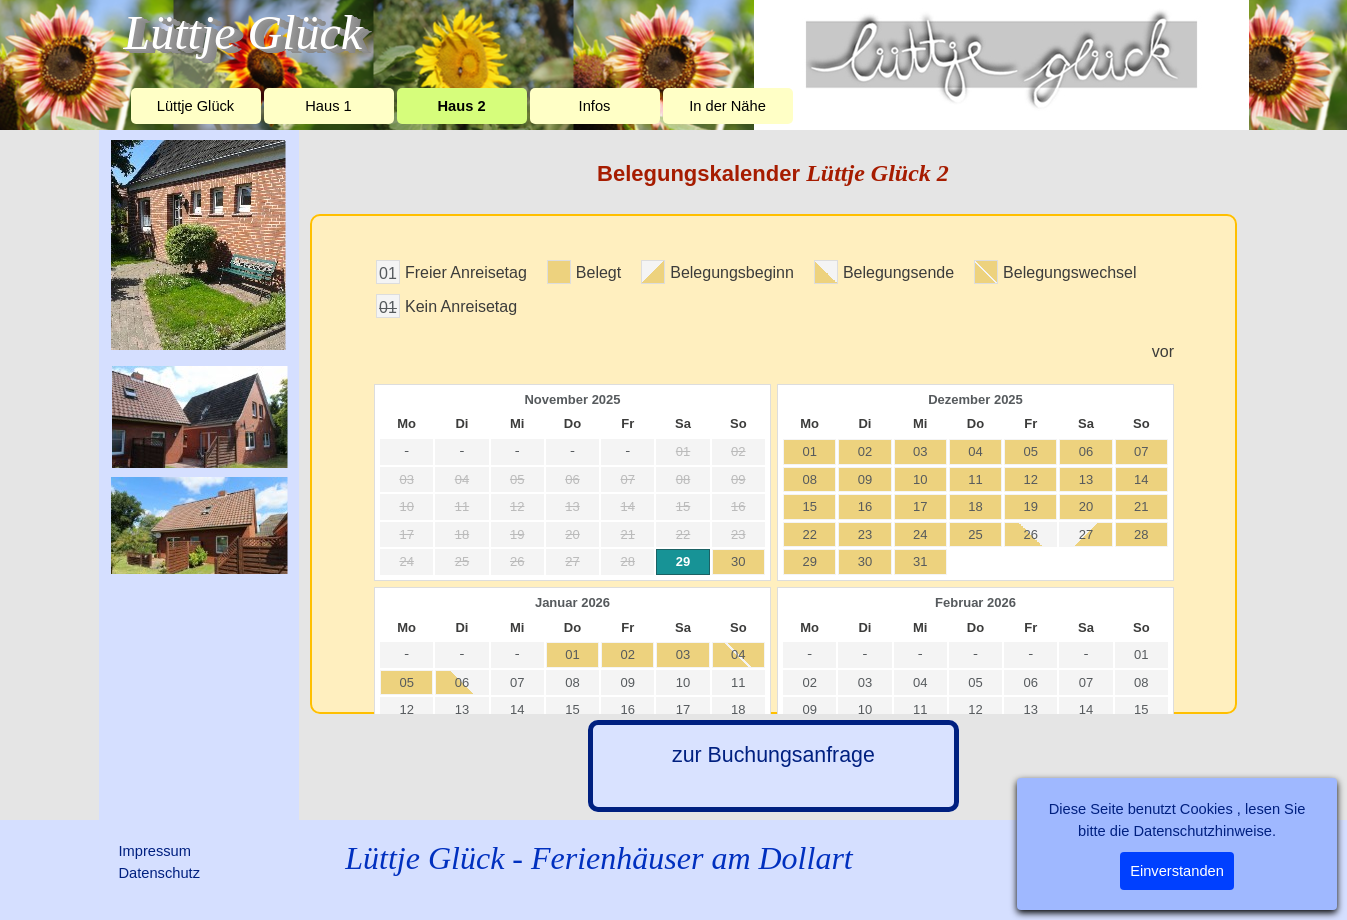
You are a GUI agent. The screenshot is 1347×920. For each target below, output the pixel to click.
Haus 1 (328, 106)
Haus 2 (461, 106)
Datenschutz (159, 873)
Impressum (155, 851)
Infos (595, 106)
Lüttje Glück (195, 106)
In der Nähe (727, 106)
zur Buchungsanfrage (773, 755)
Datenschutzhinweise (1202, 831)
